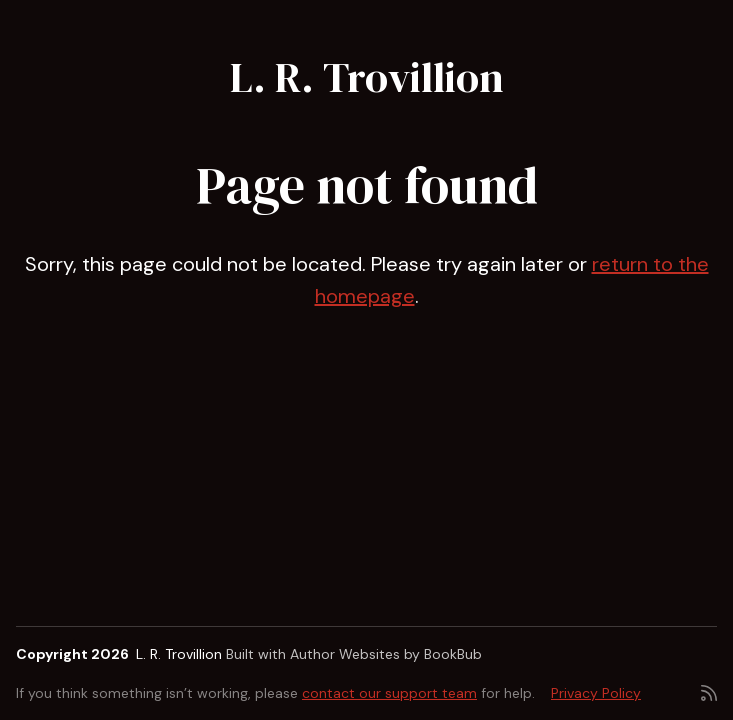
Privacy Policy (596, 693)
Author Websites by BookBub (386, 654)
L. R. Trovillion (367, 77)
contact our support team (389, 693)
